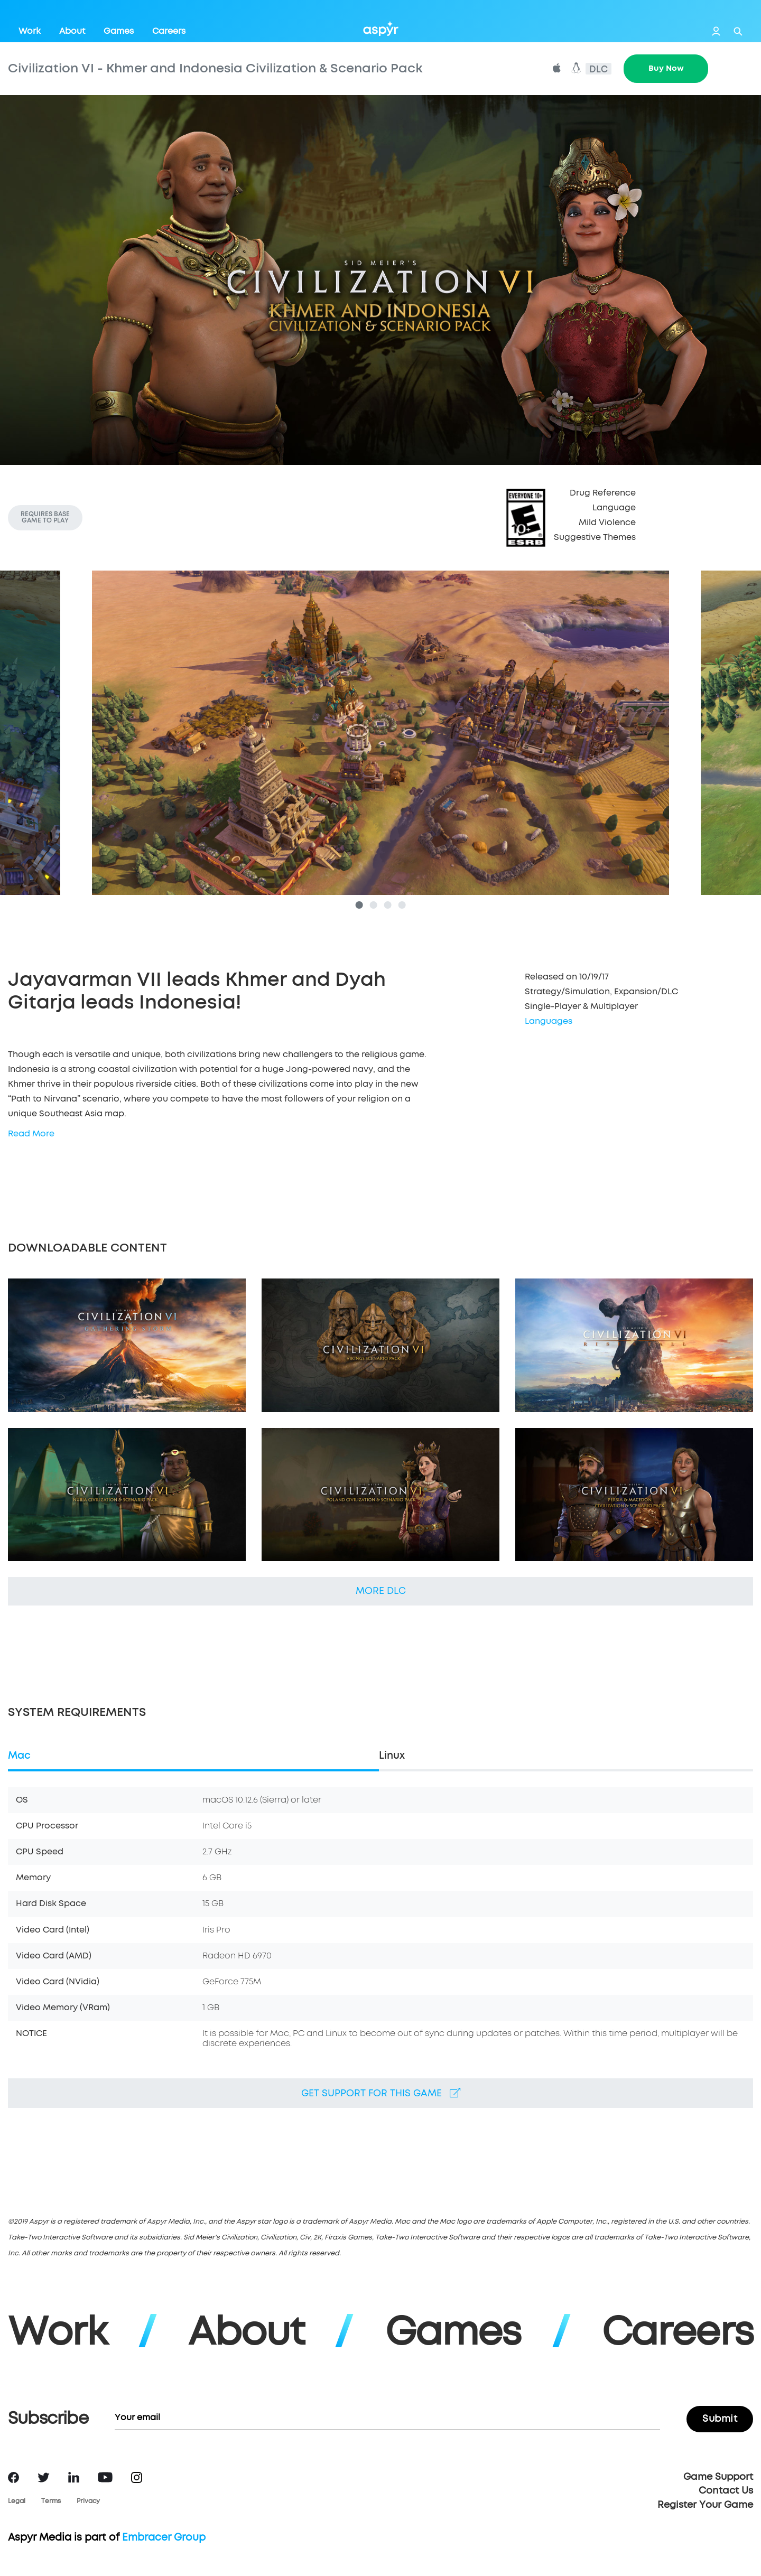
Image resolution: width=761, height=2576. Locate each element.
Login (716, 31)
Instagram (136, 2477)
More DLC (381, 1591)
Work (29, 31)
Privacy (88, 2501)
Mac (19, 1756)
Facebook (13, 2477)
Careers (168, 31)
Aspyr (380, 28)
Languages (548, 1021)
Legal (16, 2501)
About (72, 31)
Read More (31, 1134)
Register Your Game (705, 2505)
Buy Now (666, 68)
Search (738, 31)
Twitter (44, 2477)
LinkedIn (73, 2477)
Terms (51, 2501)
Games (119, 31)
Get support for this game (380, 2093)
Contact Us (726, 2491)
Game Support (718, 2477)
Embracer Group (164, 2538)
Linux (392, 1756)
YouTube (105, 2477)
